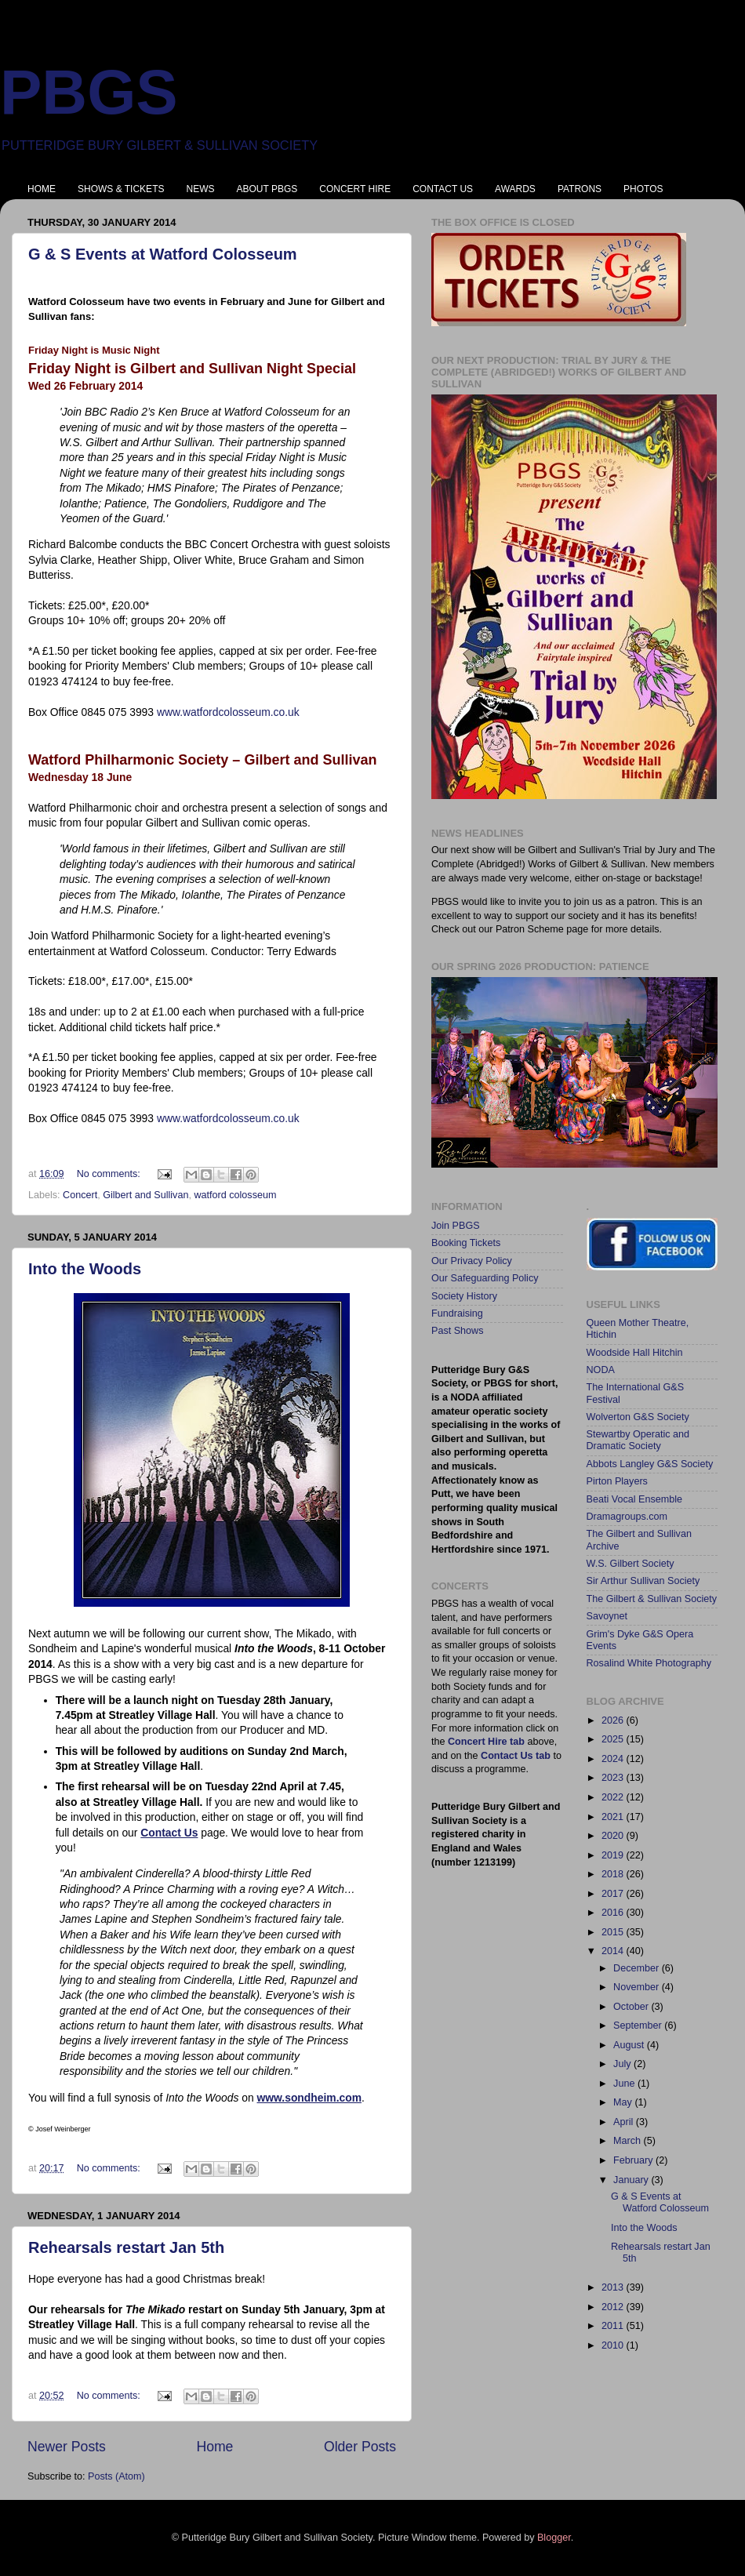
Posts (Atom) (116, 2476)
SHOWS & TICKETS (121, 188)
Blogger (554, 2537)
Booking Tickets (465, 1242)
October (632, 2006)
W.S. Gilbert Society (630, 1563)
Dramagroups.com (627, 1516)
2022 (614, 1797)
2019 (614, 1855)
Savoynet (607, 1616)
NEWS (200, 188)
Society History (464, 1296)
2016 (614, 1912)
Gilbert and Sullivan (145, 1195)
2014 (614, 1951)
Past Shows (457, 1330)
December (637, 1968)
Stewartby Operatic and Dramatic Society (638, 1440)
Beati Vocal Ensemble (635, 1499)
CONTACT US (442, 188)
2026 (614, 1720)
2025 (614, 1739)
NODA (601, 1369)
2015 (614, 1932)
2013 (614, 2287)
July (623, 2063)
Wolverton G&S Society (638, 1417)
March (628, 2140)
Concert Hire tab (486, 1741)
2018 (614, 1874)
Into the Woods (84, 1268)
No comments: (110, 1173)
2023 (614, 1777)
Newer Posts (66, 2446)
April (624, 2121)
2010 (614, 2345)
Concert (80, 1195)
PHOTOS (643, 188)
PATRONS (579, 188)
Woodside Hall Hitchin (635, 1352)
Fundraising (457, 1313)
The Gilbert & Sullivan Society (652, 1598)
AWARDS (515, 188)
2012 (614, 2307)
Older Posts (360, 2446)
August (630, 2045)
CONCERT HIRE (355, 188)
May (623, 2102)
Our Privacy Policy (471, 1260)
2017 (614, 1893)
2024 (614, 1758)
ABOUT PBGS (266, 188)
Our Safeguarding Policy (485, 1278)
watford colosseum (235, 1195)
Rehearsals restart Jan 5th (126, 2247)
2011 (614, 2325)
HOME (41, 188)
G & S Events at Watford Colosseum (162, 254)
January (632, 2180)
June (625, 2083)
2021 (614, 1816)
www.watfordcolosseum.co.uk (228, 712)
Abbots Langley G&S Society (650, 1464)
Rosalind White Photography (649, 1663)
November (637, 1987)
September (638, 2025)
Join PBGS (455, 1225)
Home (214, 2446)
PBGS (89, 92)
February (634, 2160)
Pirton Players (617, 1481)
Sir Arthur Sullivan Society (643, 1580)
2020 (614, 1835)
